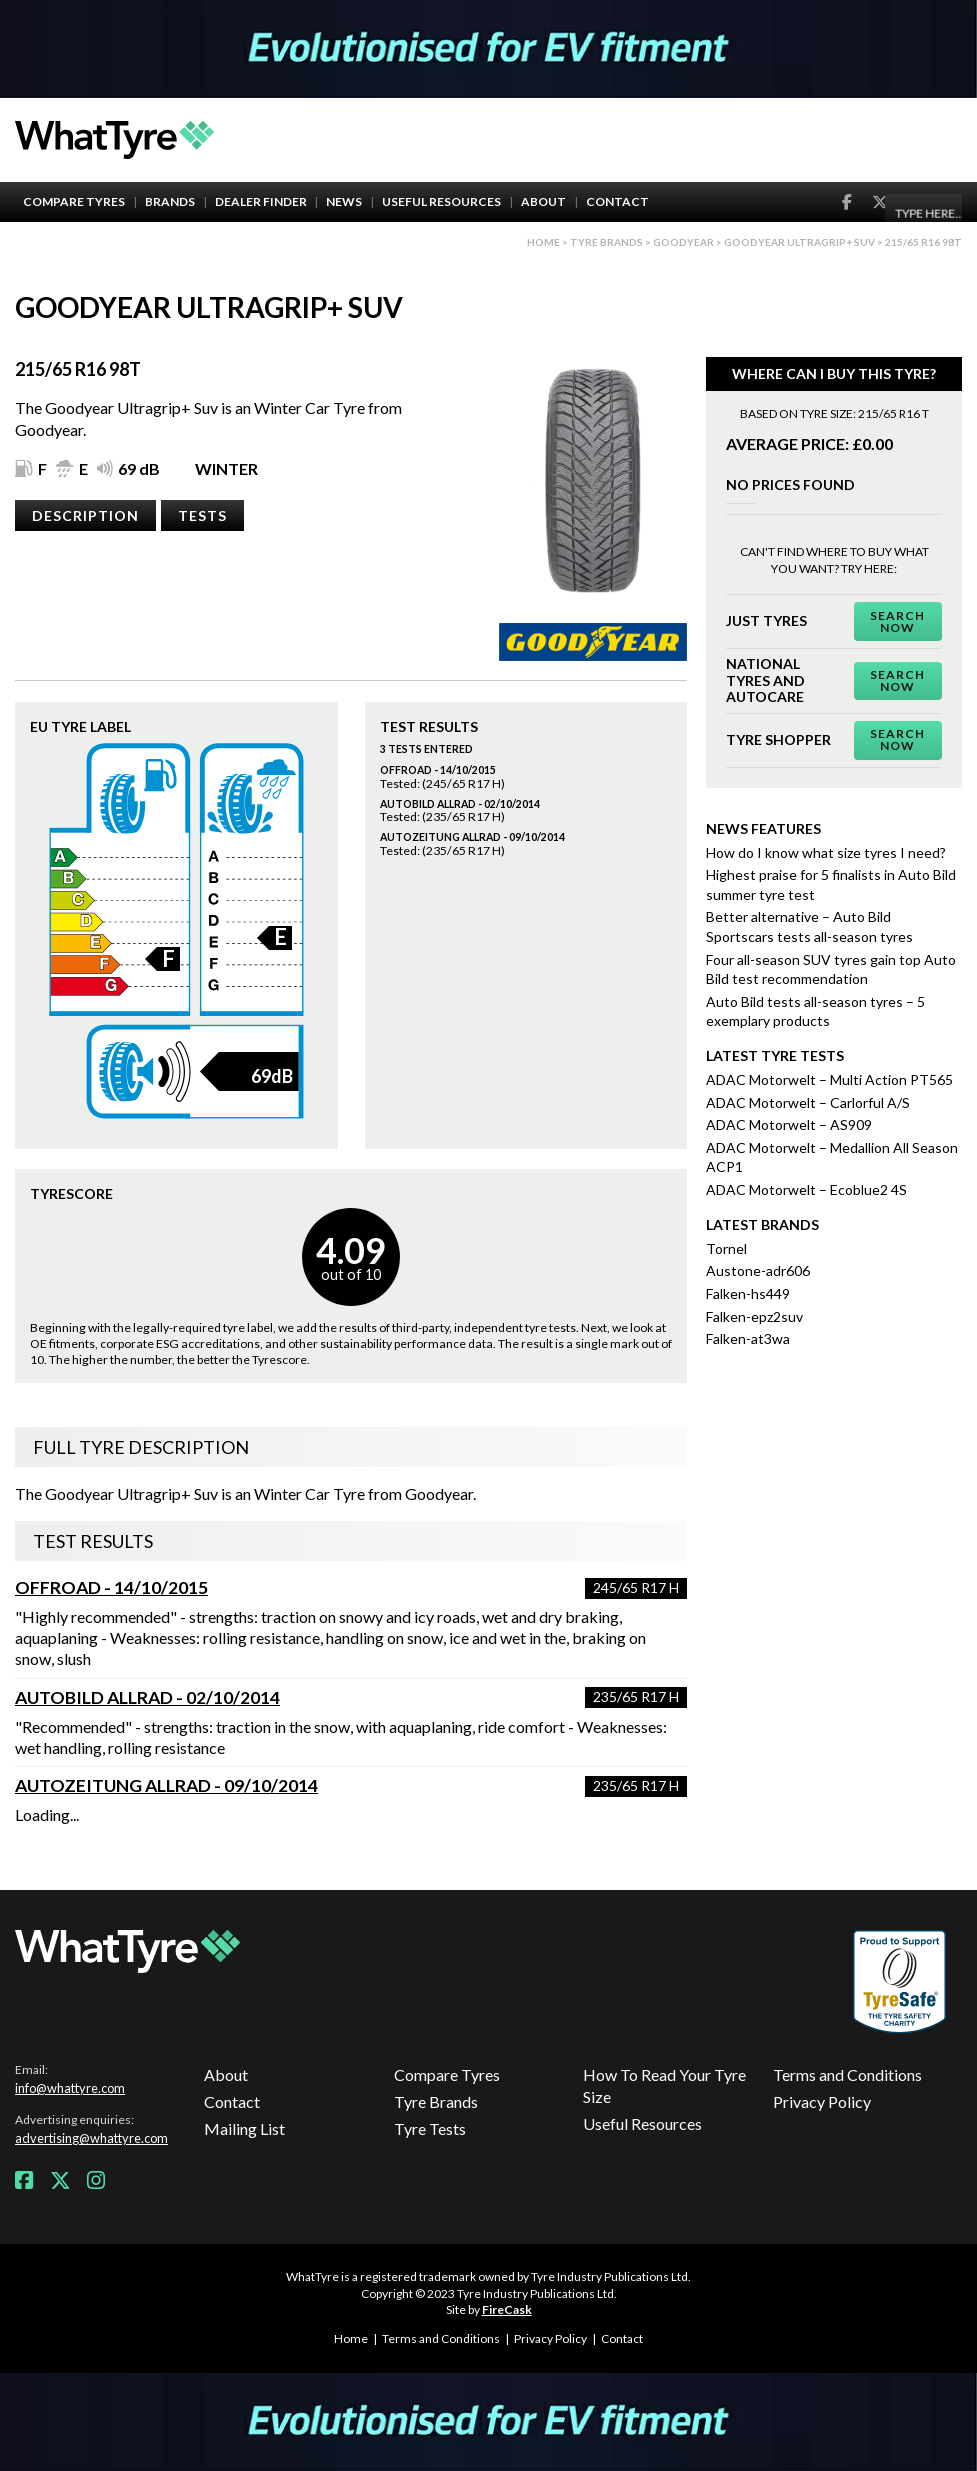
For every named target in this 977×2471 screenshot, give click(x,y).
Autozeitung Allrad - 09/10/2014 (166, 1785)
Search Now (897, 621)
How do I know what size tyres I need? (826, 852)
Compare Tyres (74, 201)
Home (543, 242)
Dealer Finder (261, 201)
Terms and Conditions (847, 2074)
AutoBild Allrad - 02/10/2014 (147, 1697)
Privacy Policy (822, 2101)
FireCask (507, 2309)
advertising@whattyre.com (91, 2138)
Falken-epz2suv (754, 1316)
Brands (170, 201)
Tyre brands (606, 242)
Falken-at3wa (748, 1338)
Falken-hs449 (748, 1293)
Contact (617, 201)
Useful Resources (441, 201)
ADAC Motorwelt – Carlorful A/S (808, 1102)
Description (85, 515)
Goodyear (683, 242)
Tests (202, 515)
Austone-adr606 (758, 1270)
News (344, 201)
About (543, 201)
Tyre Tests (430, 2128)
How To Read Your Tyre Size (664, 2085)
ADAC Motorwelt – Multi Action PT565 (829, 1079)
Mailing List (244, 2128)
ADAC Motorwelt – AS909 (789, 1124)
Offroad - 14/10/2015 (111, 1587)
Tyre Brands (436, 2101)
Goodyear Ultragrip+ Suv (799, 242)
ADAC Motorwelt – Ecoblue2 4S (806, 1189)
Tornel (726, 1248)
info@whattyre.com (70, 2088)
